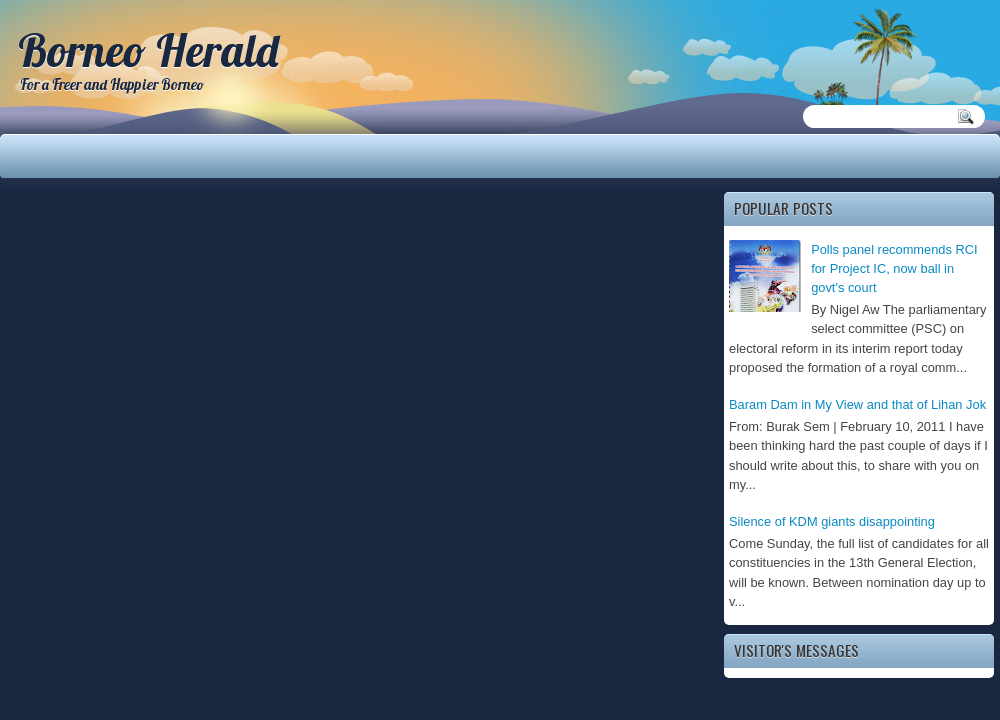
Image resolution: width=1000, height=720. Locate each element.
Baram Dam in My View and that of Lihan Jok (857, 404)
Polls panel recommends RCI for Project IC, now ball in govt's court (894, 269)
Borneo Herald (148, 50)
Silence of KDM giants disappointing (832, 521)
